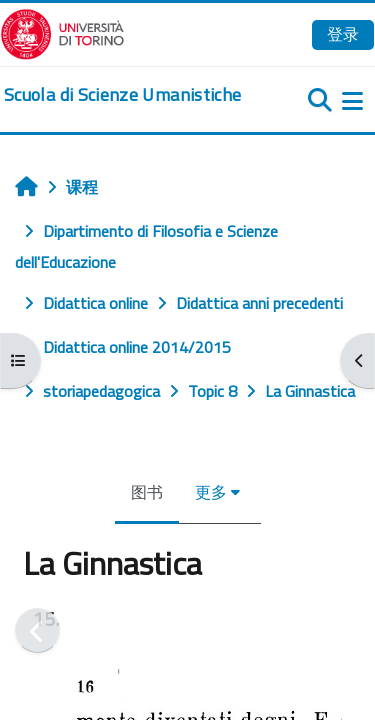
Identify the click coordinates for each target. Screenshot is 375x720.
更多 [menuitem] (211, 492)
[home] (122, 95)
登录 (343, 34)
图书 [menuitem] (147, 492)
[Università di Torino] (62, 32)
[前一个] (37, 630)
